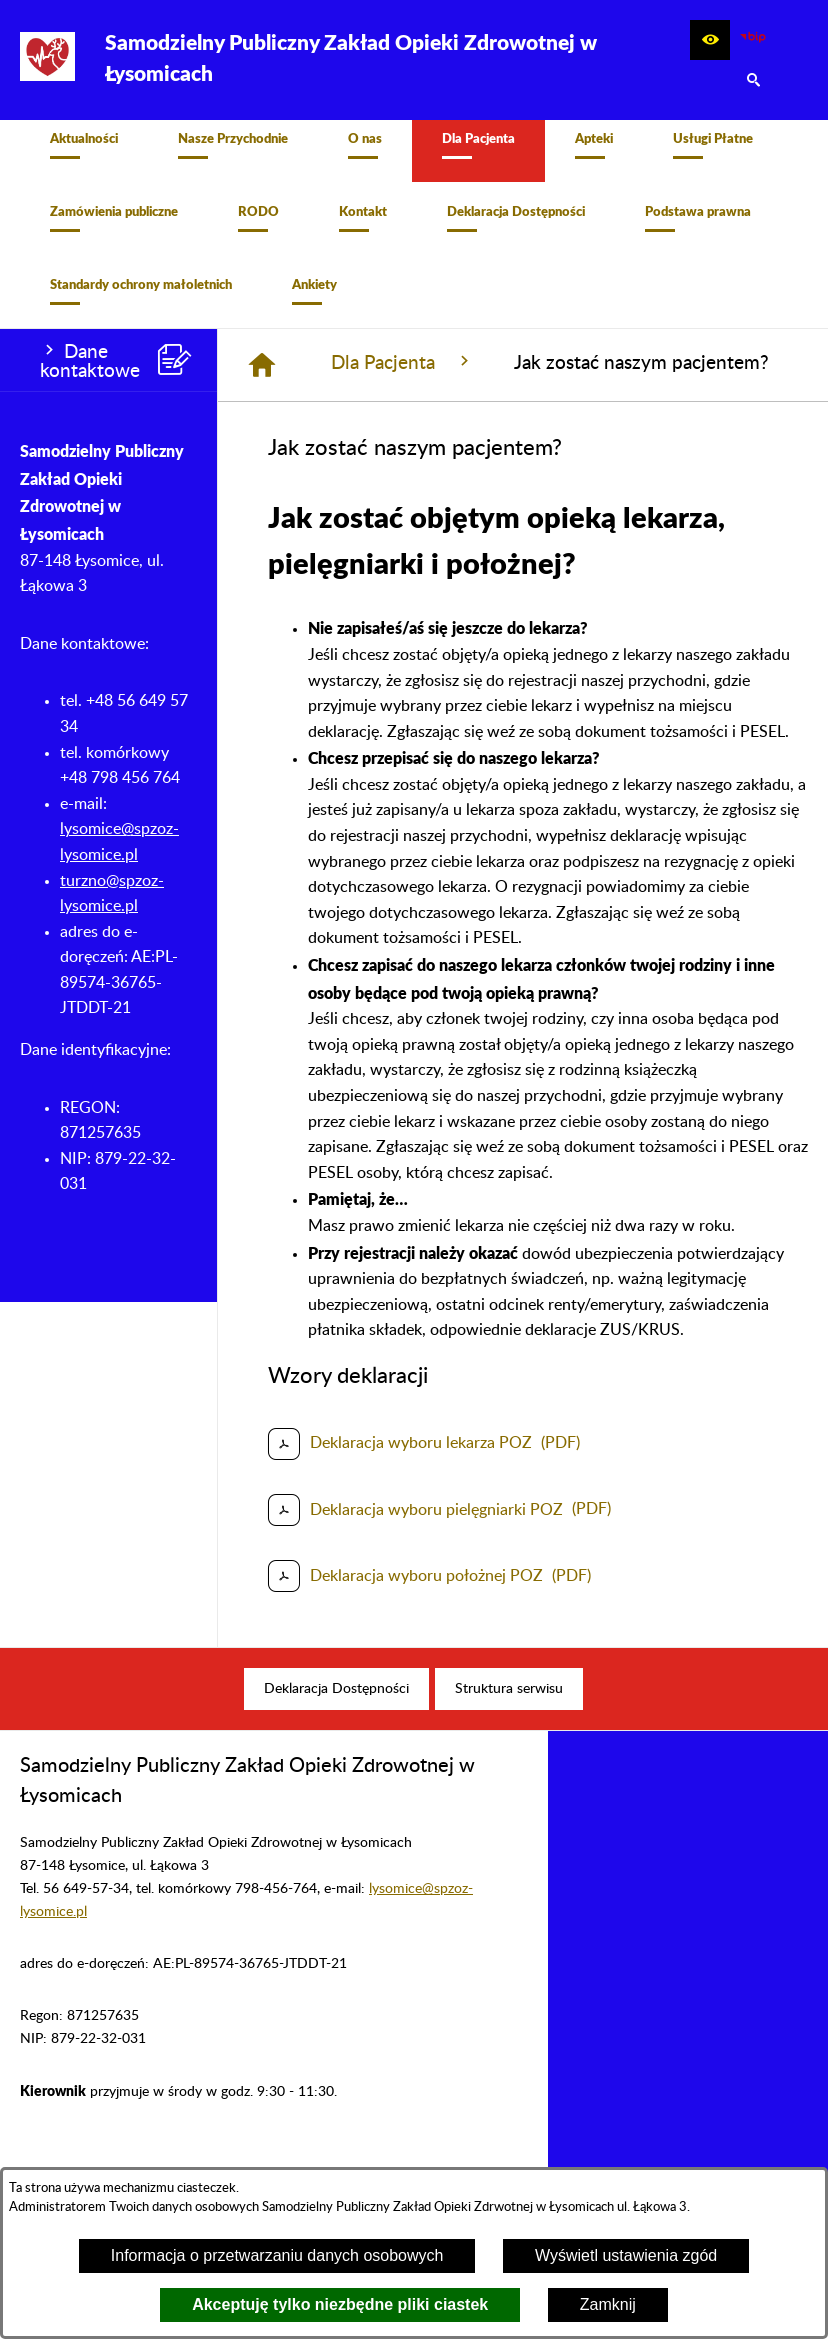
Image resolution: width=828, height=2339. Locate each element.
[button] (710, 40)
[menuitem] (84, 156)
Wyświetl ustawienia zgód (626, 2255)
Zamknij (608, 2304)
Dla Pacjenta (402, 373)
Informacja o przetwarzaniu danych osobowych (277, 2255)
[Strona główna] (262, 376)
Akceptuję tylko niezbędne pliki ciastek (340, 2304)
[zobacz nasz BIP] (753, 40)
